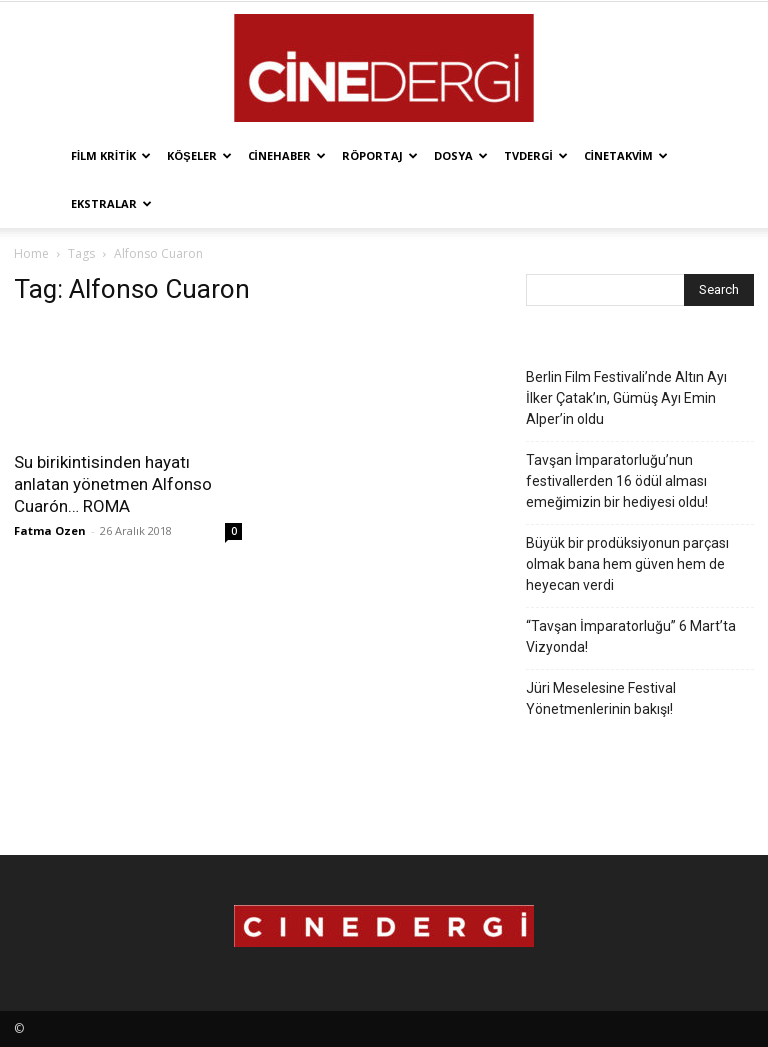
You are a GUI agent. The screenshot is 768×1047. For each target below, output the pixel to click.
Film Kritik (111, 155)
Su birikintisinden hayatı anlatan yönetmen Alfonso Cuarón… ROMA (113, 484)
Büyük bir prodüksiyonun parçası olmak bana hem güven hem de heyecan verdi (627, 564)
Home (31, 253)
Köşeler (199, 155)
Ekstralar (111, 203)
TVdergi (536, 155)
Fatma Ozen (50, 530)
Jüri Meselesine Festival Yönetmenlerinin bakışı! (601, 698)
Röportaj (380, 155)
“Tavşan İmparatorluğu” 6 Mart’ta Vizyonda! (631, 636)
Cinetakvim (626, 155)
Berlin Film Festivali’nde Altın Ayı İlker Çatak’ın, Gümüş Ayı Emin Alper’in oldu (626, 398)
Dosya (461, 155)
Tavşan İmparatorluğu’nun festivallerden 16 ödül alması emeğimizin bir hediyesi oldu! (617, 481)
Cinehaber (287, 155)
